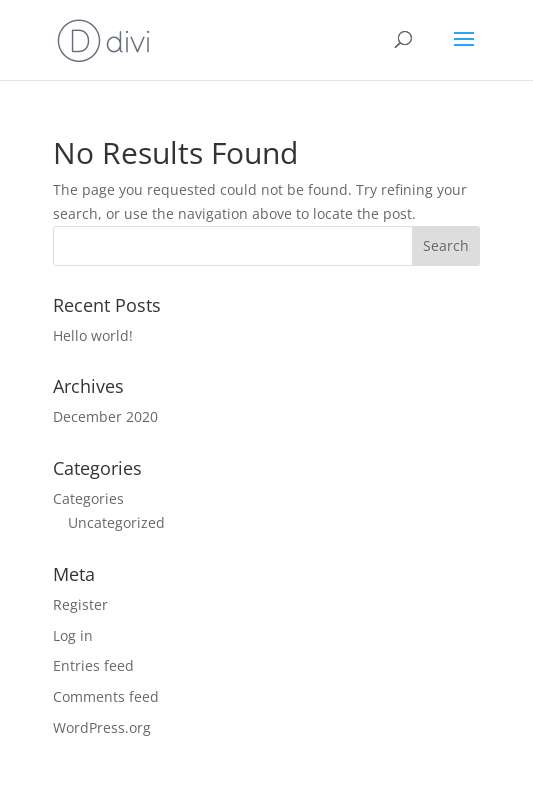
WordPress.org (102, 727)
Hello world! (93, 335)
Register (80, 604)
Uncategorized (116, 522)
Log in (73, 635)
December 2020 (105, 416)
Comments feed (106, 696)
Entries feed (93, 665)
